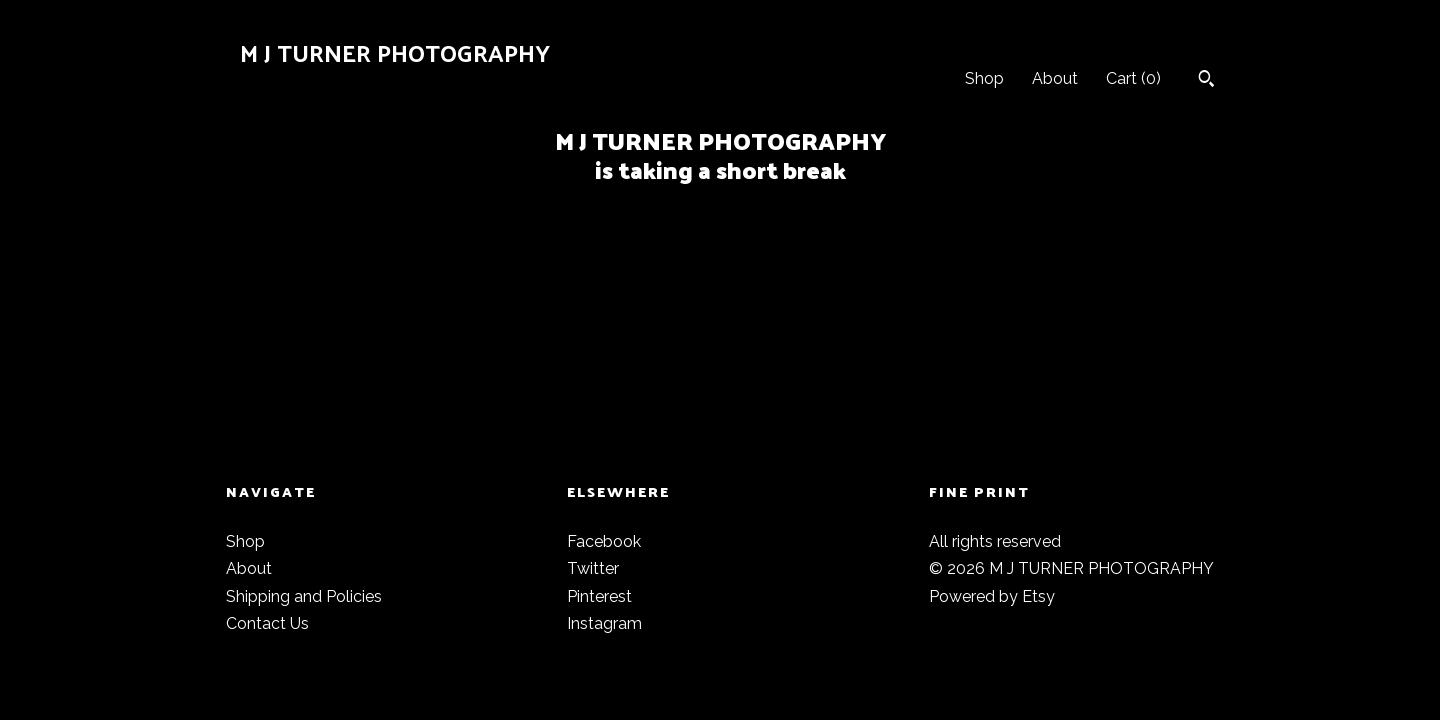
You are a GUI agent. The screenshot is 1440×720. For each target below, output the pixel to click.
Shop (984, 78)
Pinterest (599, 596)
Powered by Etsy (992, 596)
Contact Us (267, 623)
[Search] (1206, 81)
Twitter (593, 568)
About (1055, 78)
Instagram (604, 623)
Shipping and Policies (304, 596)
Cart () (1133, 78)
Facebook (604, 541)
